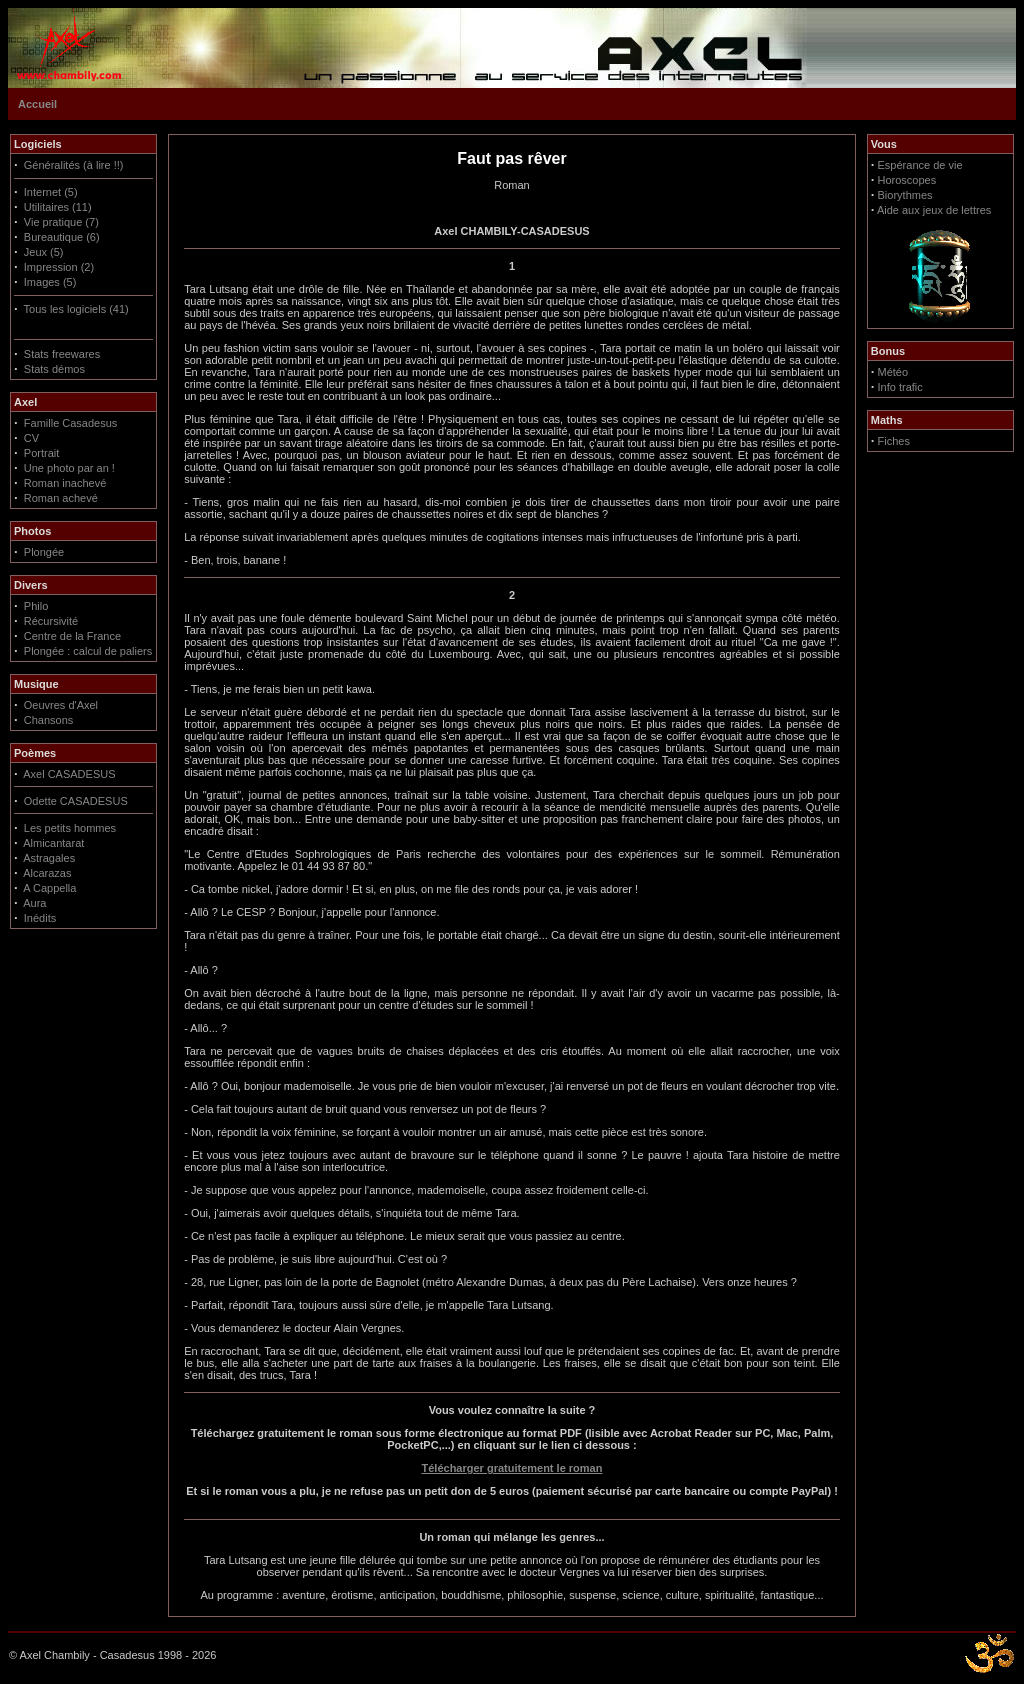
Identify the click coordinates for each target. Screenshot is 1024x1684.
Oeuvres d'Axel (61, 705)
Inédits (40, 918)
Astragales (49, 858)
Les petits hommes (70, 828)
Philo (36, 606)
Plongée (44, 552)
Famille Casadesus (71, 423)
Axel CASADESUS (69, 774)
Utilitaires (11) (58, 207)
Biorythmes (905, 195)
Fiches (894, 441)
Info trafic (900, 387)
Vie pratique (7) (61, 222)
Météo (893, 372)
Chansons (49, 720)
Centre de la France (72, 636)
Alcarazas (47, 873)
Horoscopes (907, 180)
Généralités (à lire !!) (74, 165)
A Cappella (49, 888)
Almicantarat (53, 843)
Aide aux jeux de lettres (934, 210)
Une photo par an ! (69, 468)
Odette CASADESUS (76, 801)
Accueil (37, 104)
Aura (34, 903)
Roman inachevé (65, 483)
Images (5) (50, 282)
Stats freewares (62, 354)
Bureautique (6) (62, 237)
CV (31, 438)
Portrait (41, 453)
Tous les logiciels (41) (76, 309)
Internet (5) (51, 192)
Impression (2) (59, 267)
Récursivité (51, 621)
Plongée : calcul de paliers (88, 651)
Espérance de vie (920, 165)
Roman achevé (61, 498)
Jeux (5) (44, 252)
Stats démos (54, 369)
